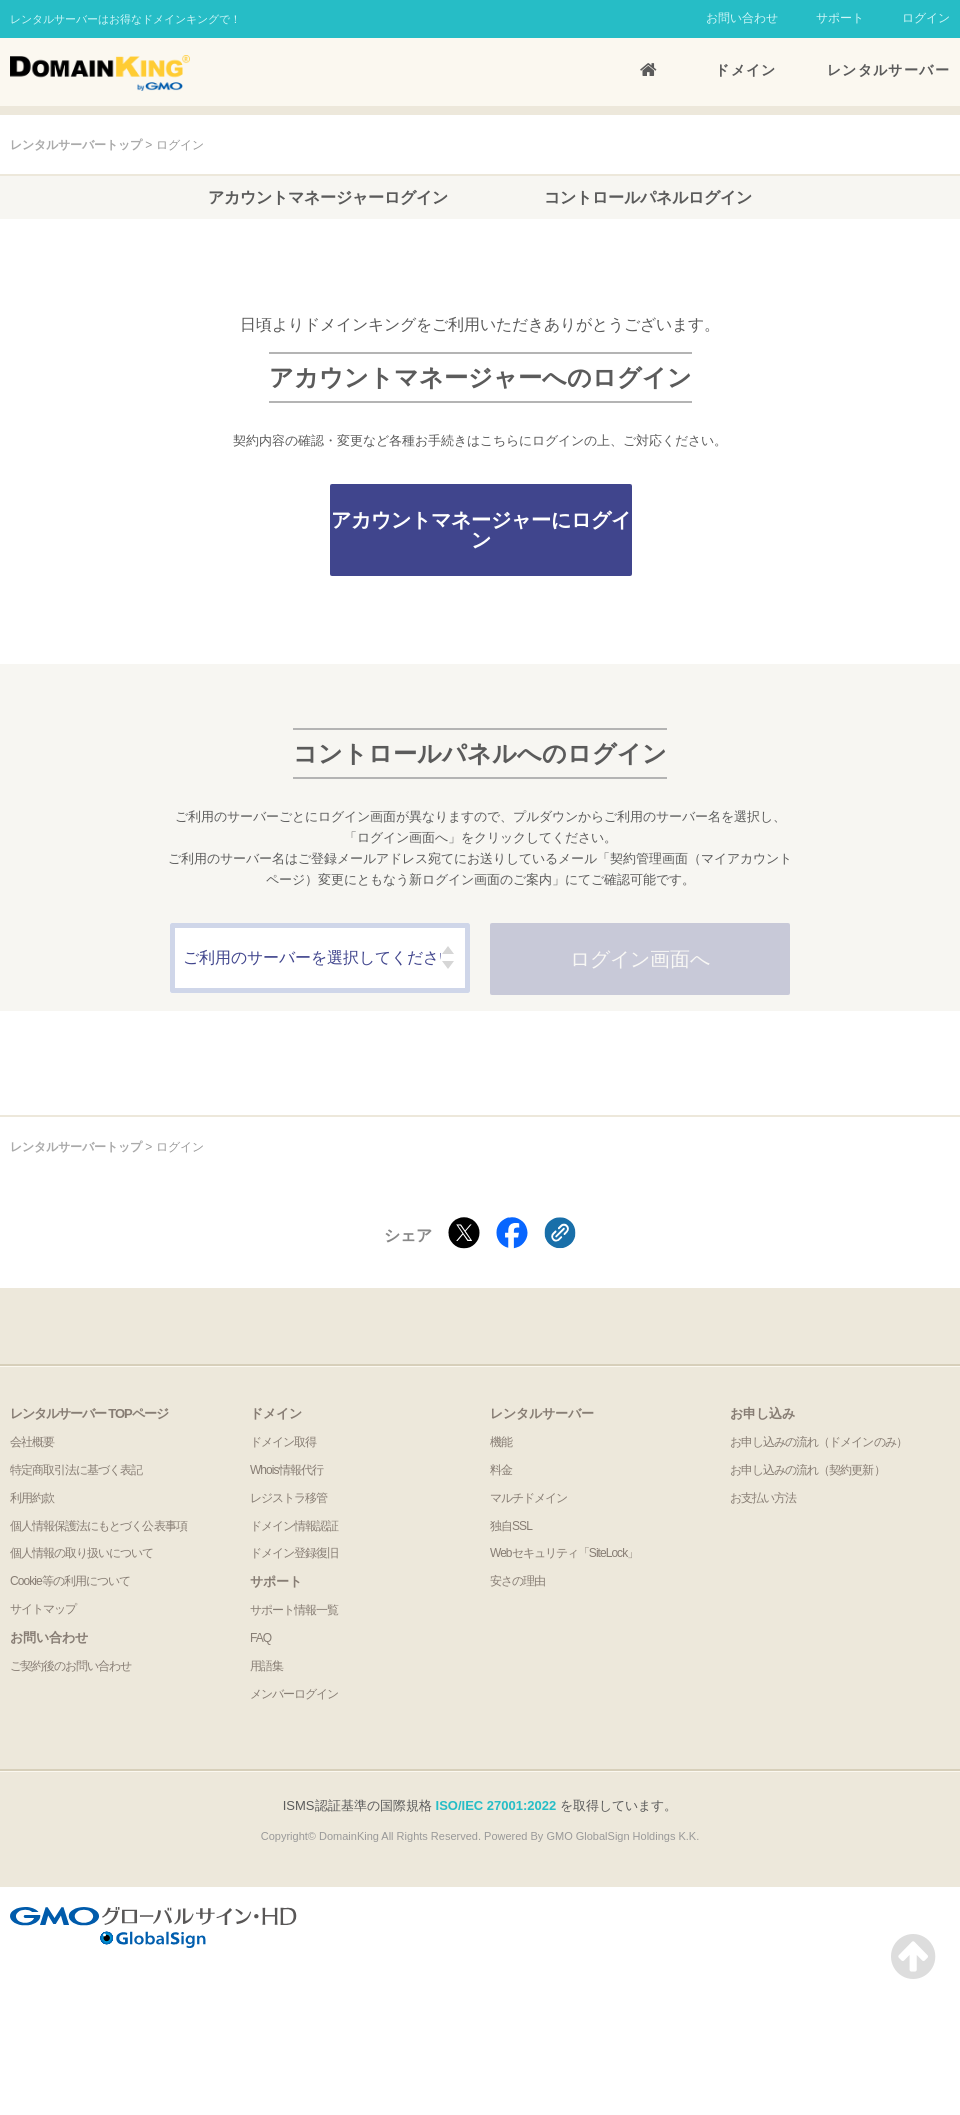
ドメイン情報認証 (294, 1526)
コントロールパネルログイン (648, 197)
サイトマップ (43, 1609)
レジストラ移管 (288, 1498)
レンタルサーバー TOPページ (89, 1413)
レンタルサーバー (888, 70)
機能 (501, 1442)
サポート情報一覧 (294, 1610)
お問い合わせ (742, 18)
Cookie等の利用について (70, 1581)
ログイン (926, 18)
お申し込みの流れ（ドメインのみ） (818, 1442)
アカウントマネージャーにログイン (481, 530)
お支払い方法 (763, 1498)
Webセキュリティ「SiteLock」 (564, 1553)
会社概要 (32, 1442)
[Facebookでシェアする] (512, 1234)
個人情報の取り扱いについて (82, 1553)
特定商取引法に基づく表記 (76, 1470)
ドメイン (746, 70)
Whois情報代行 (286, 1470)
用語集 (266, 1666)
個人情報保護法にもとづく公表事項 (98, 1526)
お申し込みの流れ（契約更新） (807, 1470)
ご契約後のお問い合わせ (70, 1666)
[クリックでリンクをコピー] (560, 1234)
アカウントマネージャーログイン (328, 197)
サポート (840, 18)
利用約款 (32, 1498)
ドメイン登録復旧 (294, 1553)
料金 (501, 1470)
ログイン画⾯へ (640, 959)
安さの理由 (517, 1581)
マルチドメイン (528, 1498)
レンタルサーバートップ (76, 145)
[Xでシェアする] (464, 1234)
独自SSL (511, 1526)
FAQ (260, 1638)
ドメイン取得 (283, 1442)
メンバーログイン (294, 1694)
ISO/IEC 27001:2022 (496, 1805)
